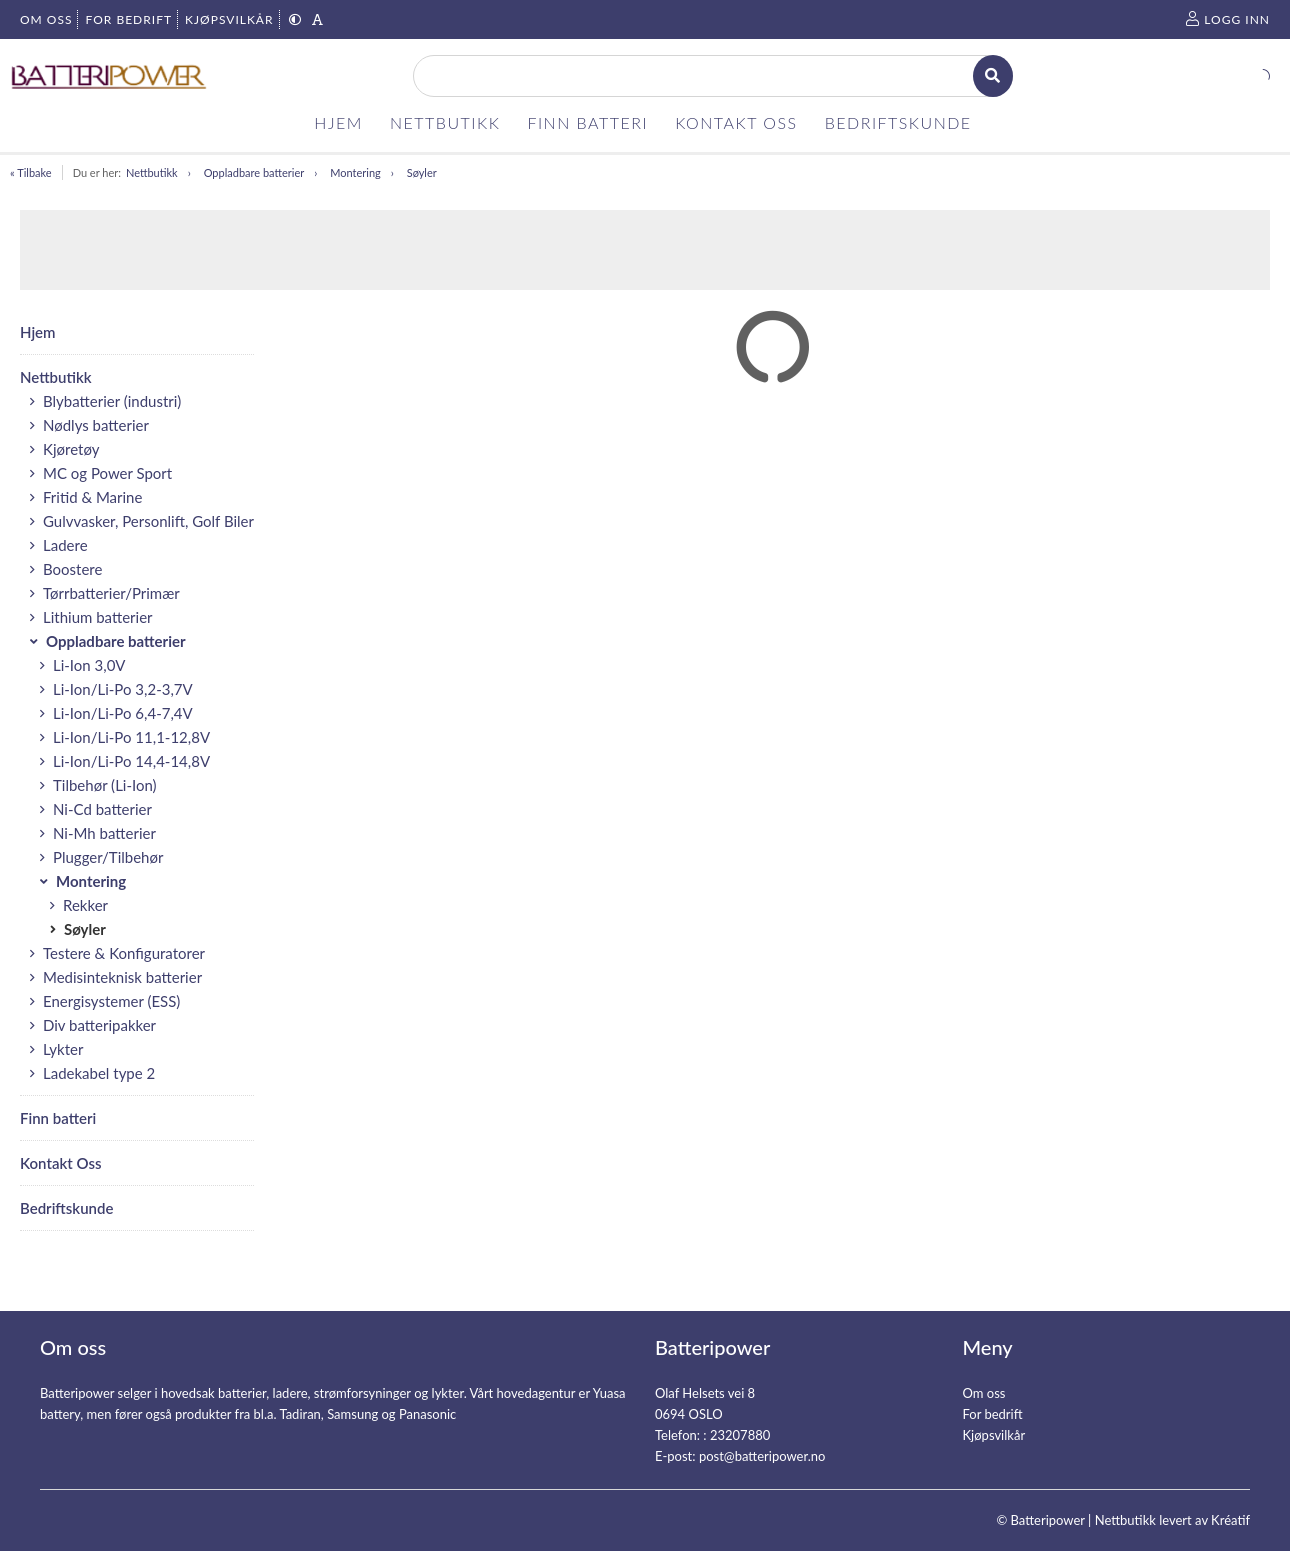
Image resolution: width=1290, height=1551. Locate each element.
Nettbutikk (152, 172)
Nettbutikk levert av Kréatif (1172, 1520)
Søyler (422, 172)
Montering (355, 172)
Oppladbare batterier (254, 172)
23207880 (740, 1435)
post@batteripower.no (762, 1456)
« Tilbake (31, 172)
